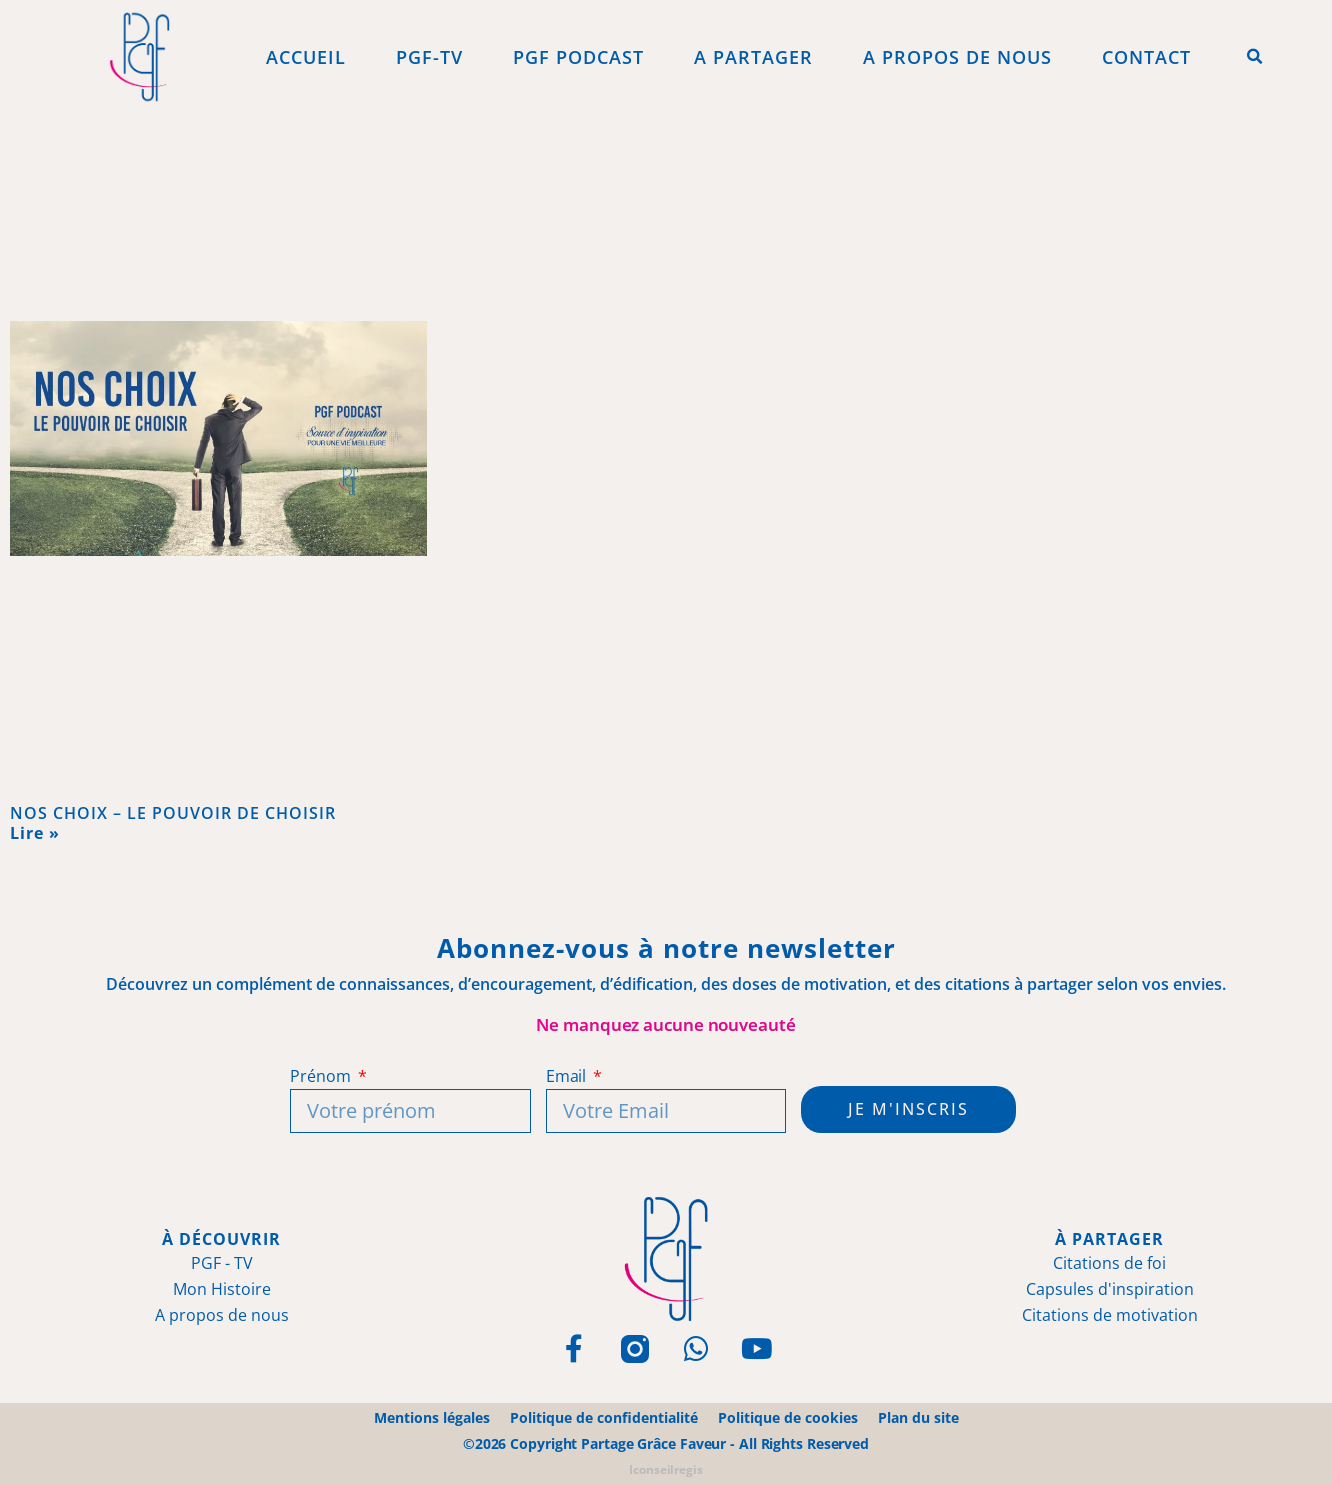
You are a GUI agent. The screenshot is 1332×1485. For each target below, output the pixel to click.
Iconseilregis (666, 1469)
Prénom (322, 1076)
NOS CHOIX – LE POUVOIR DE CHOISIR (173, 813)
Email (568, 1076)
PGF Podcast (578, 57)
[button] (1255, 57)
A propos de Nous (957, 57)
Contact (1146, 57)
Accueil (306, 57)
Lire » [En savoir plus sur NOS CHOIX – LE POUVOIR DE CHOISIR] (35, 833)
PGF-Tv (429, 57)
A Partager (753, 57)
